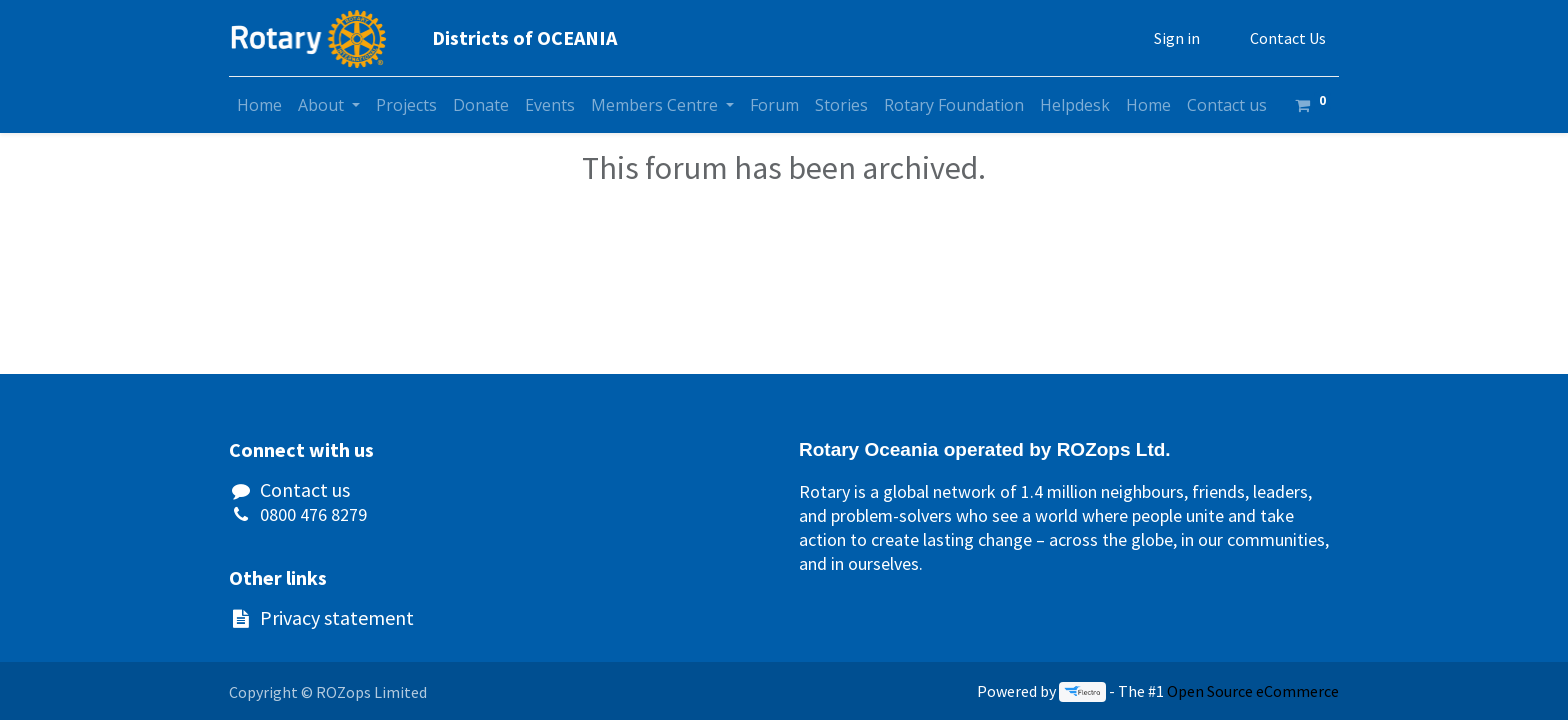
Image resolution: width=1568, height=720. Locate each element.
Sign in (1177, 38)
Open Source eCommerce (1253, 691)
